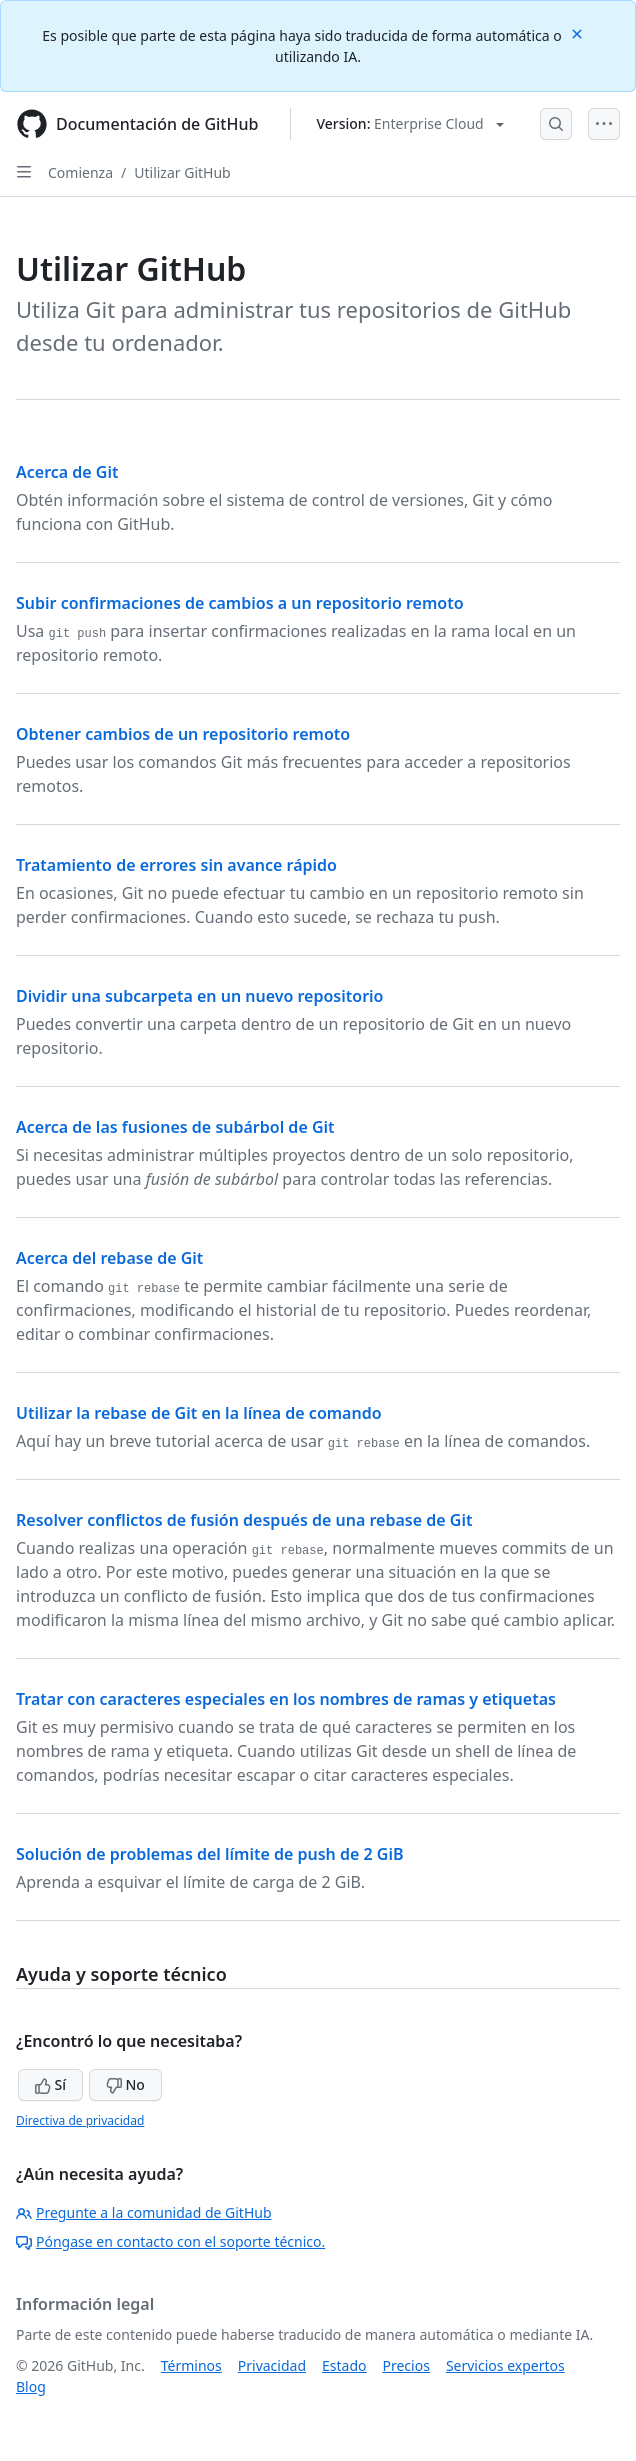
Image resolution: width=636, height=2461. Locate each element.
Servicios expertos (505, 2365)
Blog (31, 2386)
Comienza (80, 172)
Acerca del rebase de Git (109, 1258)
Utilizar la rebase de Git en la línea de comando (199, 1413)
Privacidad (272, 2365)
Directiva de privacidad (80, 2120)
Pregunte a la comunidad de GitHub (144, 2212)
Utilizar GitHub (182, 172)
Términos (191, 2365)
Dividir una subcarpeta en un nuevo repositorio (200, 996)
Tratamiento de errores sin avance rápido (176, 865)
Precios (406, 2365)
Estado (344, 2365)
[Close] (579, 32)
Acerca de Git (67, 472)
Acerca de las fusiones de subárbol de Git (175, 1127)
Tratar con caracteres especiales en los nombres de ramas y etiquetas (286, 1699)
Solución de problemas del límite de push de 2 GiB (210, 1854)
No (125, 2084)
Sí (50, 2084)
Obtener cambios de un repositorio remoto (183, 734)
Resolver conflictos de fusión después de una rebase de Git (244, 1520)
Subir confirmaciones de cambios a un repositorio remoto (240, 603)
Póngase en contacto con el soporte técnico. (170, 2241)
